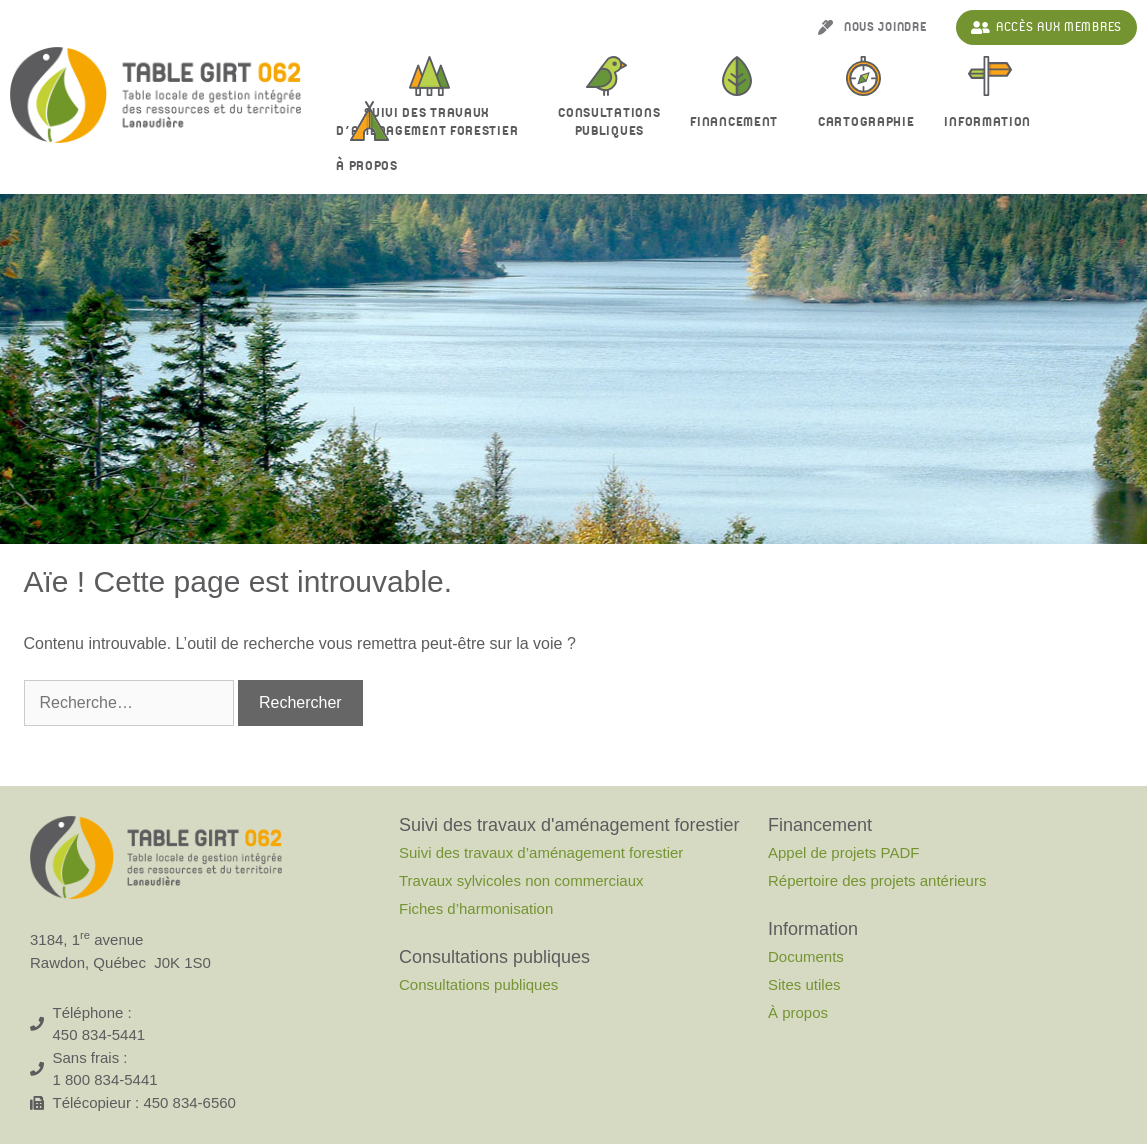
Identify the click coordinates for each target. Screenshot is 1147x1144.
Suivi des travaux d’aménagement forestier (432, 122)
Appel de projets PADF (843, 852)
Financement (739, 123)
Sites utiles (804, 984)
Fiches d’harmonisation (476, 908)
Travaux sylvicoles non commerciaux (521, 880)
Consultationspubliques (609, 122)
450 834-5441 (99, 1034)
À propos (372, 167)
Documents (806, 956)
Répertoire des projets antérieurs (877, 880)
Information (992, 123)
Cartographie (866, 122)
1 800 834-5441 (105, 1079)
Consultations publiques (478, 984)
